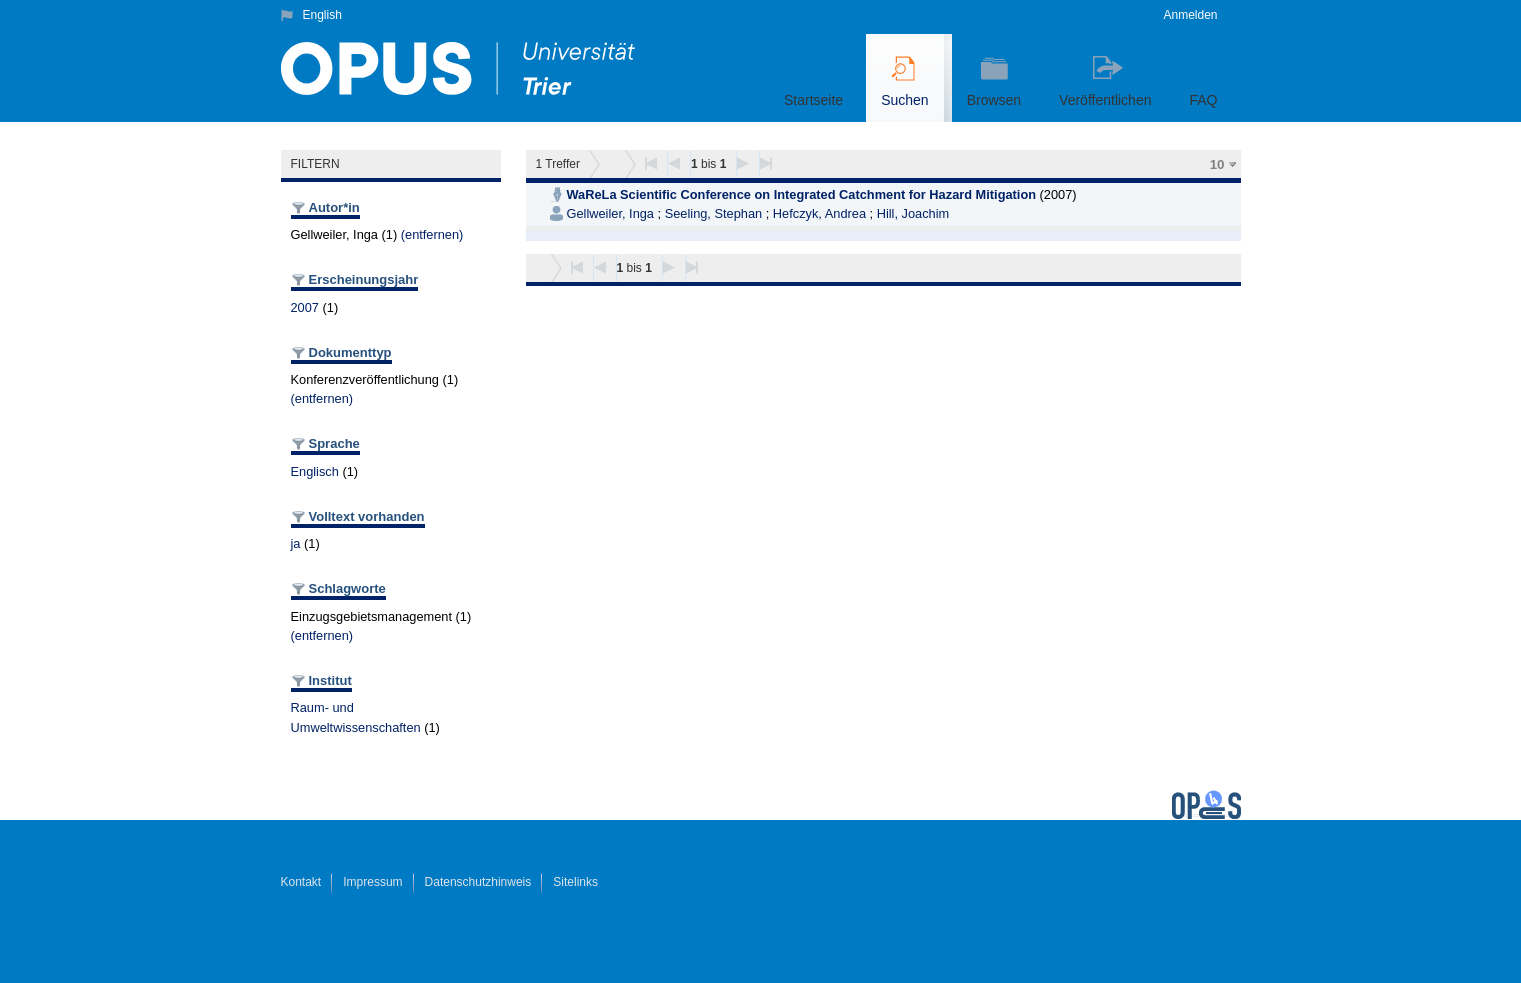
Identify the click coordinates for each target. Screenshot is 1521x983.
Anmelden (1190, 15)
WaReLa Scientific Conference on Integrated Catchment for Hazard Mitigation (802, 194)
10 (1217, 164)
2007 (305, 307)
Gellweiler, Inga (611, 213)
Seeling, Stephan (713, 213)
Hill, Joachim (913, 213)
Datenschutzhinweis (478, 882)
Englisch (315, 471)
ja (296, 543)
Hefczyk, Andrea (819, 213)
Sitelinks (575, 882)
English (322, 15)
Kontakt (301, 882)
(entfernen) (432, 234)
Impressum (372, 882)
